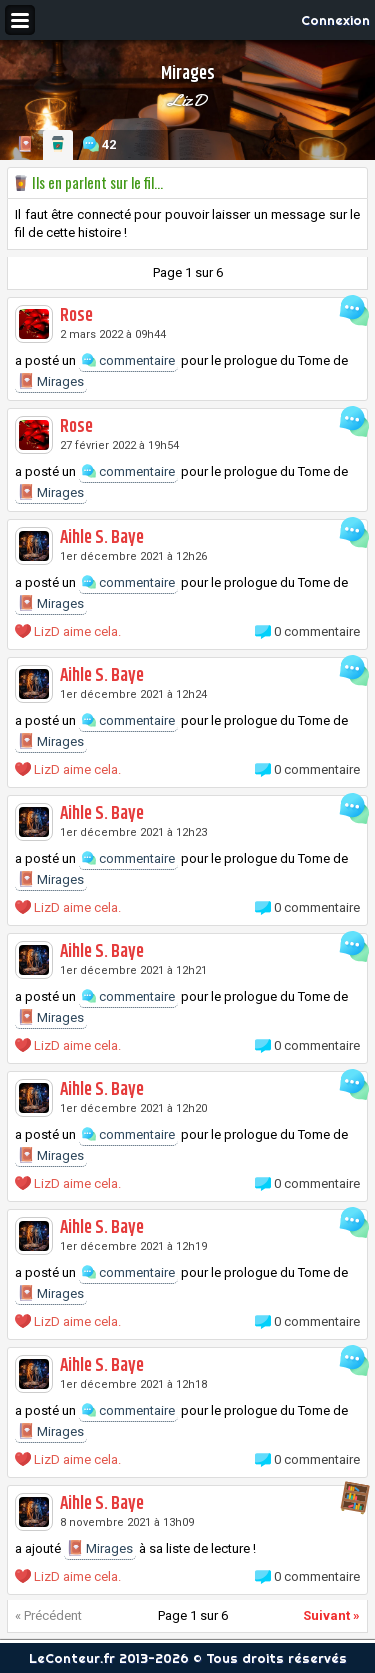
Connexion (335, 20)
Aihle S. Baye (102, 538)
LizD (187, 100)
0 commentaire (317, 631)
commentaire (128, 360)
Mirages (51, 381)
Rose (76, 316)
